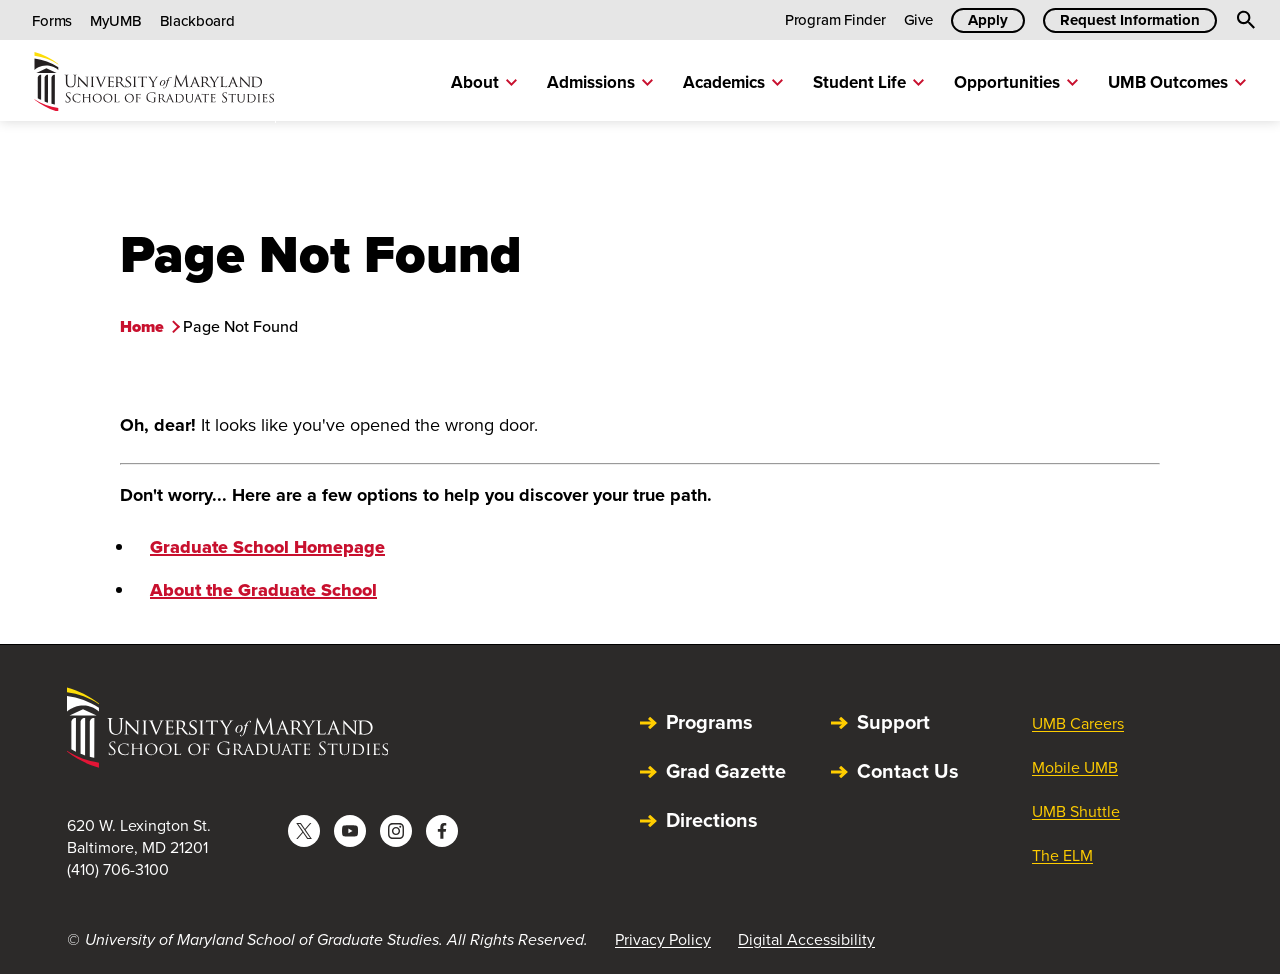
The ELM (1062, 855)
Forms (52, 21)
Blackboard (198, 21)
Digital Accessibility (806, 939)
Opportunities (1016, 82)
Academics (733, 82)
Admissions (600, 82)
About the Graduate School (263, 590)
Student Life (868, 82)
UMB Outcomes (1177, 82)
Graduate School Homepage (267, 547)
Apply (988, 20)
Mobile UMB (1075, 767)
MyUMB (115, 21)
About (484, 82)
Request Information (1130, 20)
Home (142, 326)
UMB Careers (1078, 723)
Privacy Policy (663, 939)
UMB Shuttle (1076, 811)
